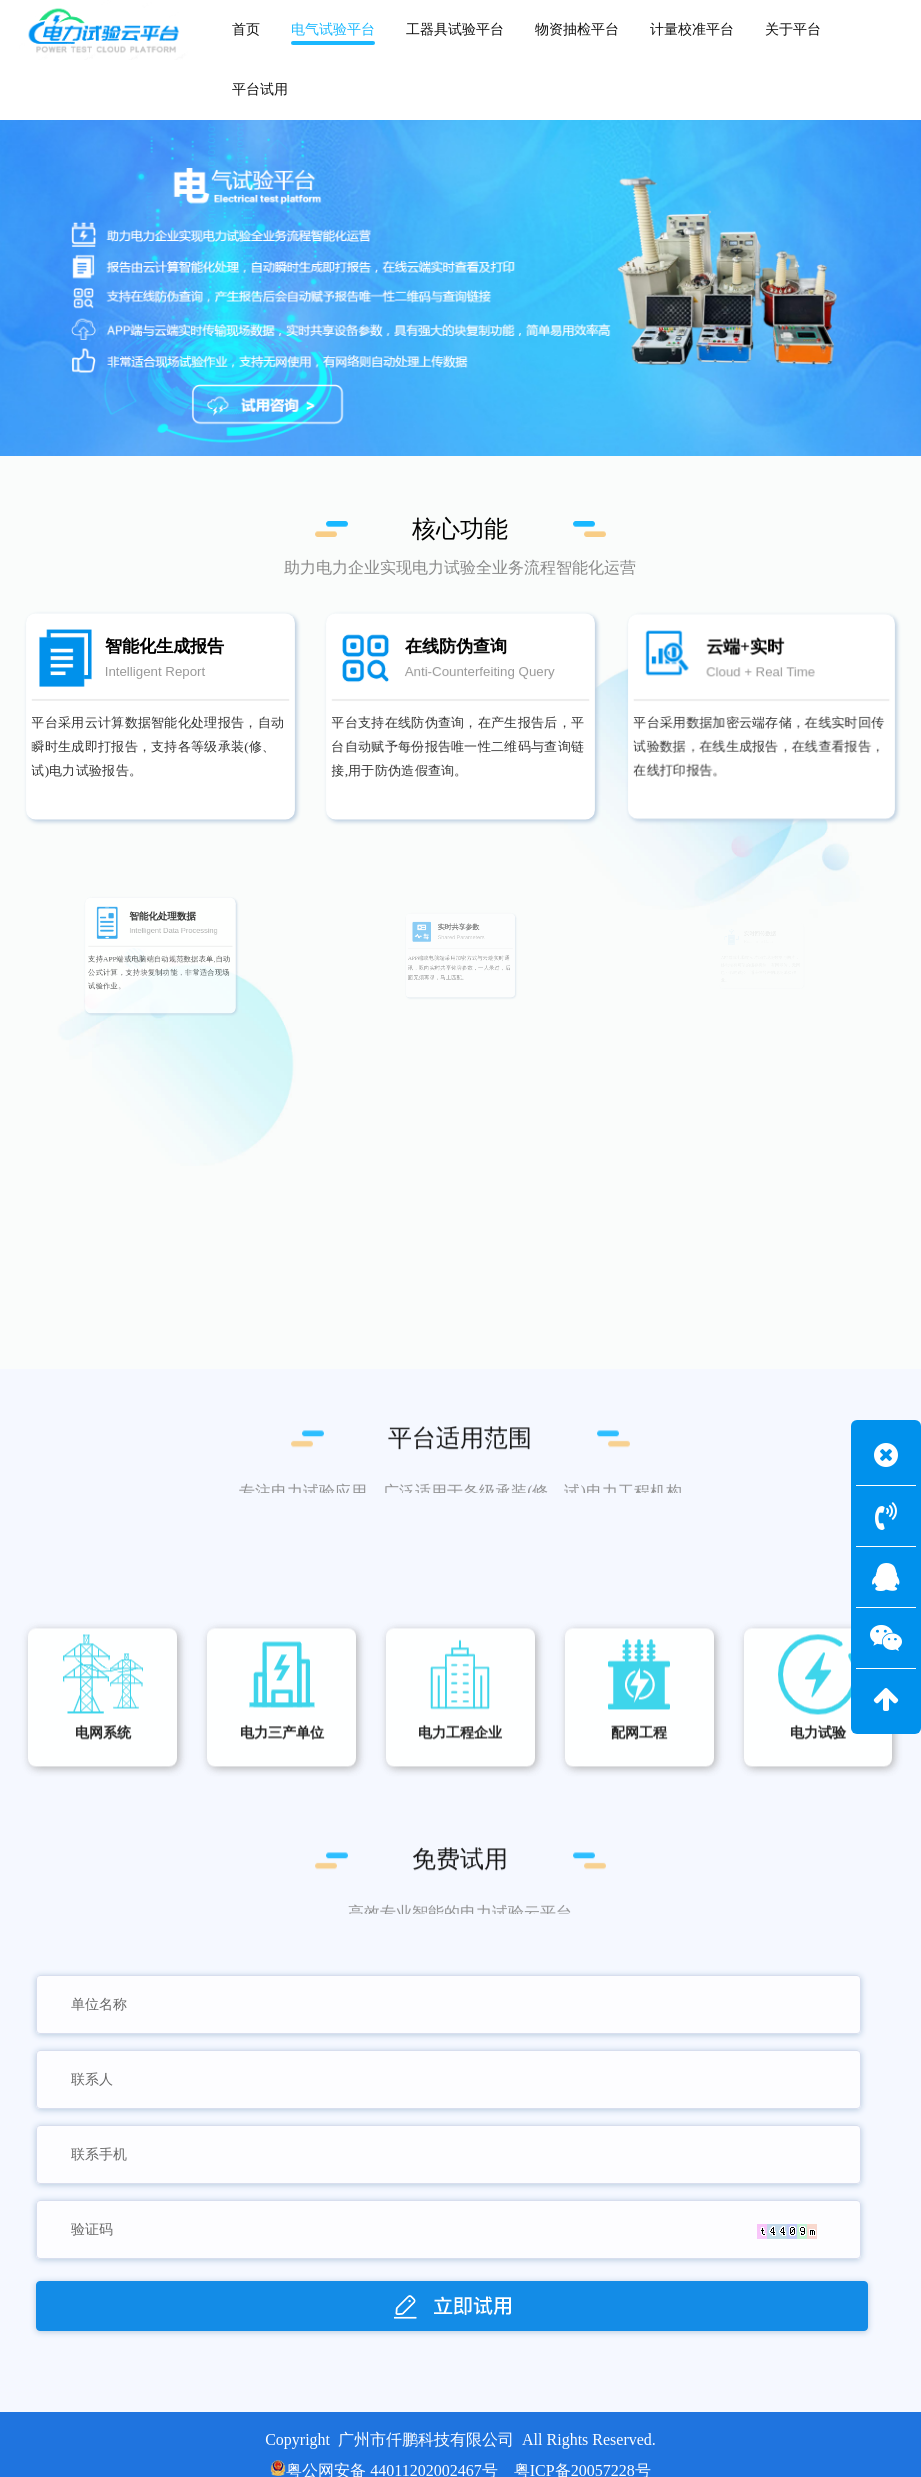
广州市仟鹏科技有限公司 (426, 2439)
